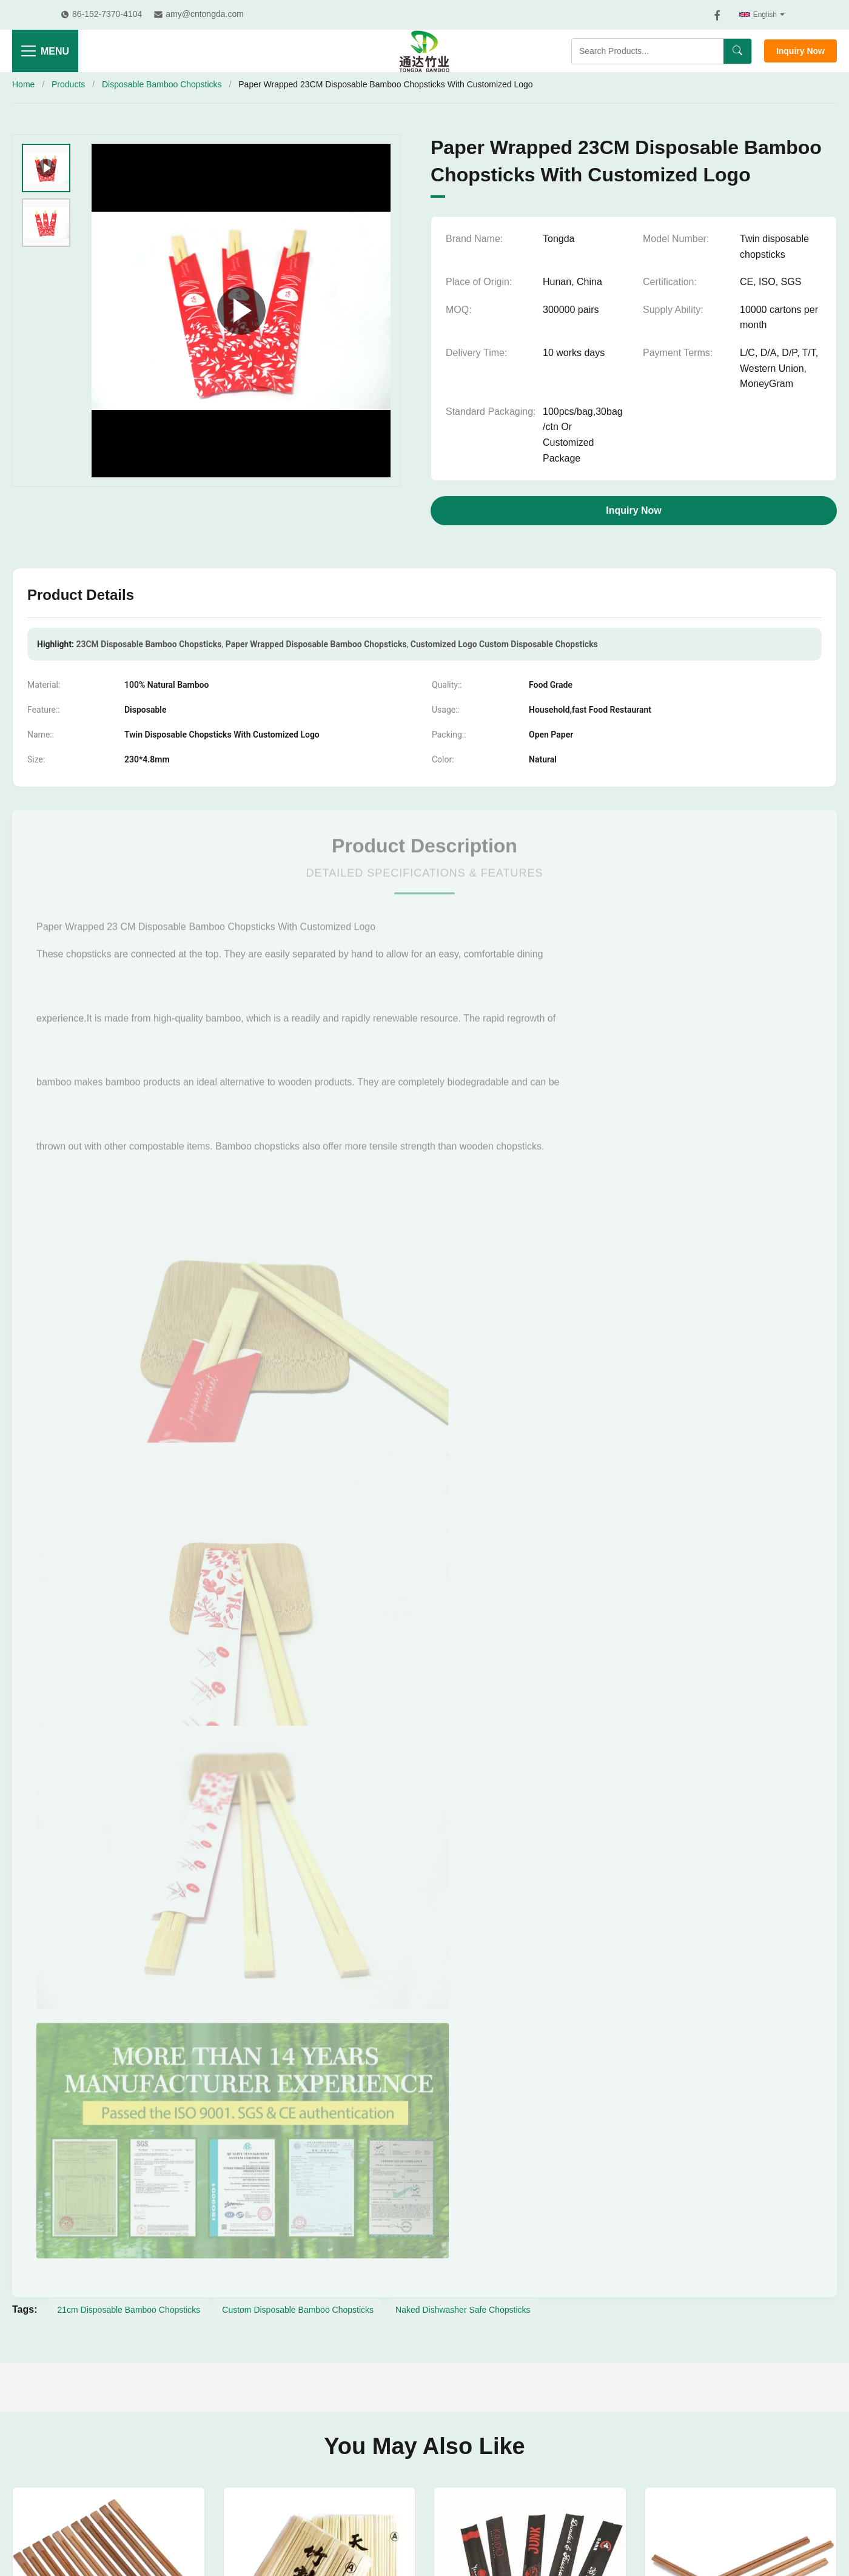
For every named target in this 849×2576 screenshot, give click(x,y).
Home (23, 84)
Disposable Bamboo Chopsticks (162, 84)
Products (68, 84)
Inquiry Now (800, 51)
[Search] (737, 51)
